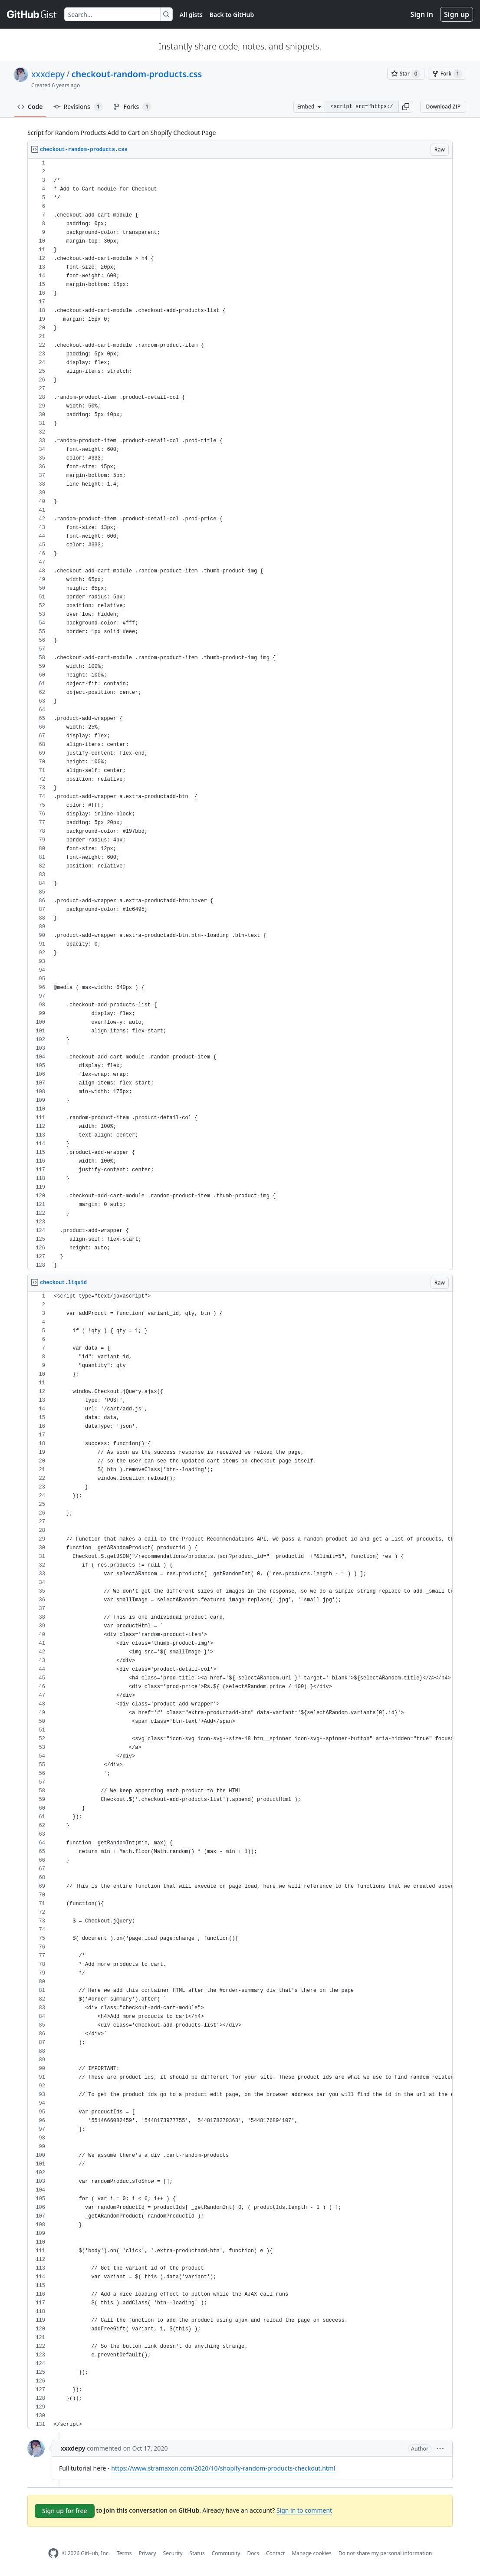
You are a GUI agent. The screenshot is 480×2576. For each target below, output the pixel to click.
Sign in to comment (304, 2510)
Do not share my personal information (385, 2553)
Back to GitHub (232, 14)
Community (226, 2553)
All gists (191, 14)
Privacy (147, 2553)
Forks (132, 106)
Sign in (422, 14)
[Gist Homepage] (32, 14)
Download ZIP (443, 106)
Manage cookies (311, 2553)
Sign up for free (64, 2511)
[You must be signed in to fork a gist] (447, 74)
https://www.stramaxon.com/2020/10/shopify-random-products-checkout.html (223, 2468)
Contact (275, 2553)
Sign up (456, 14)
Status (197, 2553)
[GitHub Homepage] (53, 2553)
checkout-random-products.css (136, 74)
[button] (405, 107)
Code (30, 106)
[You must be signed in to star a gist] (405, 74)
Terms (124, 2553)
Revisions (78, 106)
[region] (240, 714)
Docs (253, 2553)
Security (173, 2553)
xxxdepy (48, 74)
